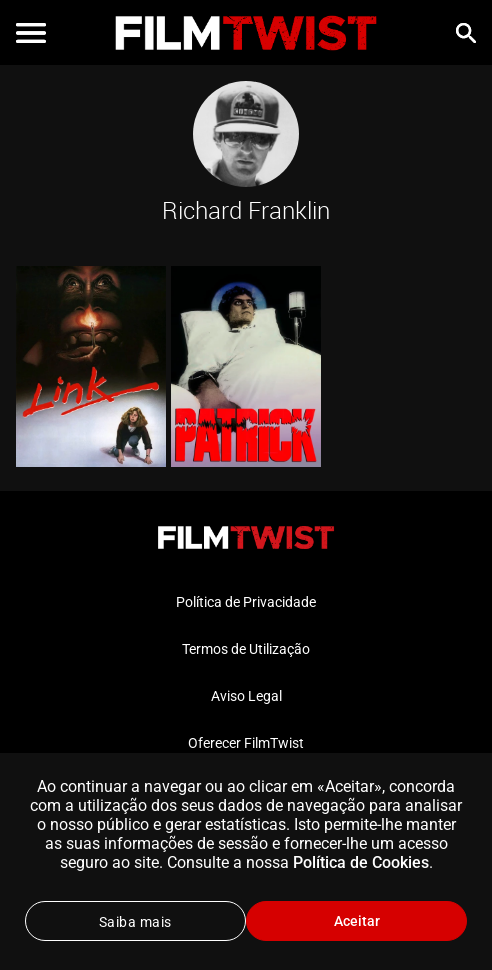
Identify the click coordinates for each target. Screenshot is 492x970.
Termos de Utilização (246, 649)
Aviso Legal (246, 696)
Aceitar (357, 921)
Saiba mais (135, 922)
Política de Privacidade (246, 602)
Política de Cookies (361, 862)
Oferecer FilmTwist (246, 743)
